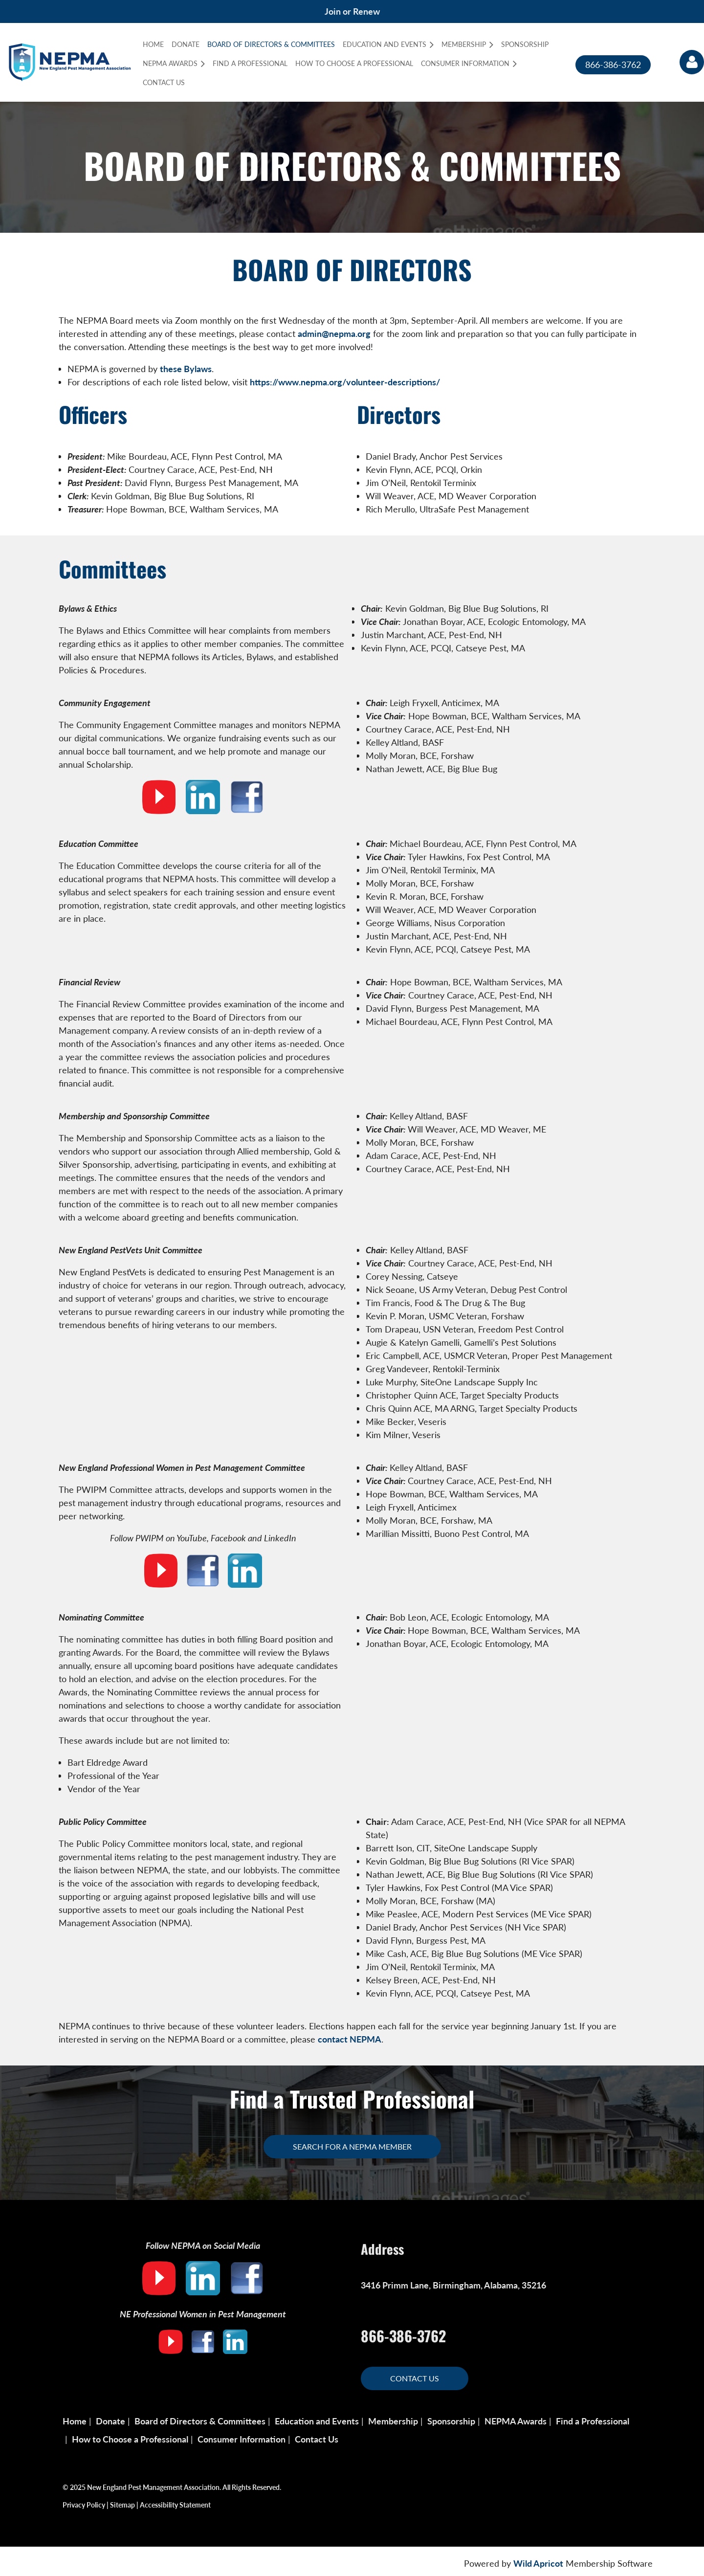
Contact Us (414, 2378)
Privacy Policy (84, 2505)
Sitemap (122, 2505)
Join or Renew (352, 11)
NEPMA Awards (515, 2421)
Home (75, 2421)
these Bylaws (186, 368)
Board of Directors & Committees (199, 2421)
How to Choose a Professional (130, 2439)
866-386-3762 (613, 64)
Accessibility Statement (175, 2505)
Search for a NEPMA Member (352, 2146)
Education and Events (317, 2421)
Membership (393, 2421)
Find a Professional (592, 2421)
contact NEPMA (349, 2039)
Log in (692, 62)
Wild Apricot (538, 2563)
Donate (110, 2421)
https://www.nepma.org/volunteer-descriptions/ (345, 382)
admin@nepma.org (334, 333)
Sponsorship (451, 2421)
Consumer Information (242, 2439)
